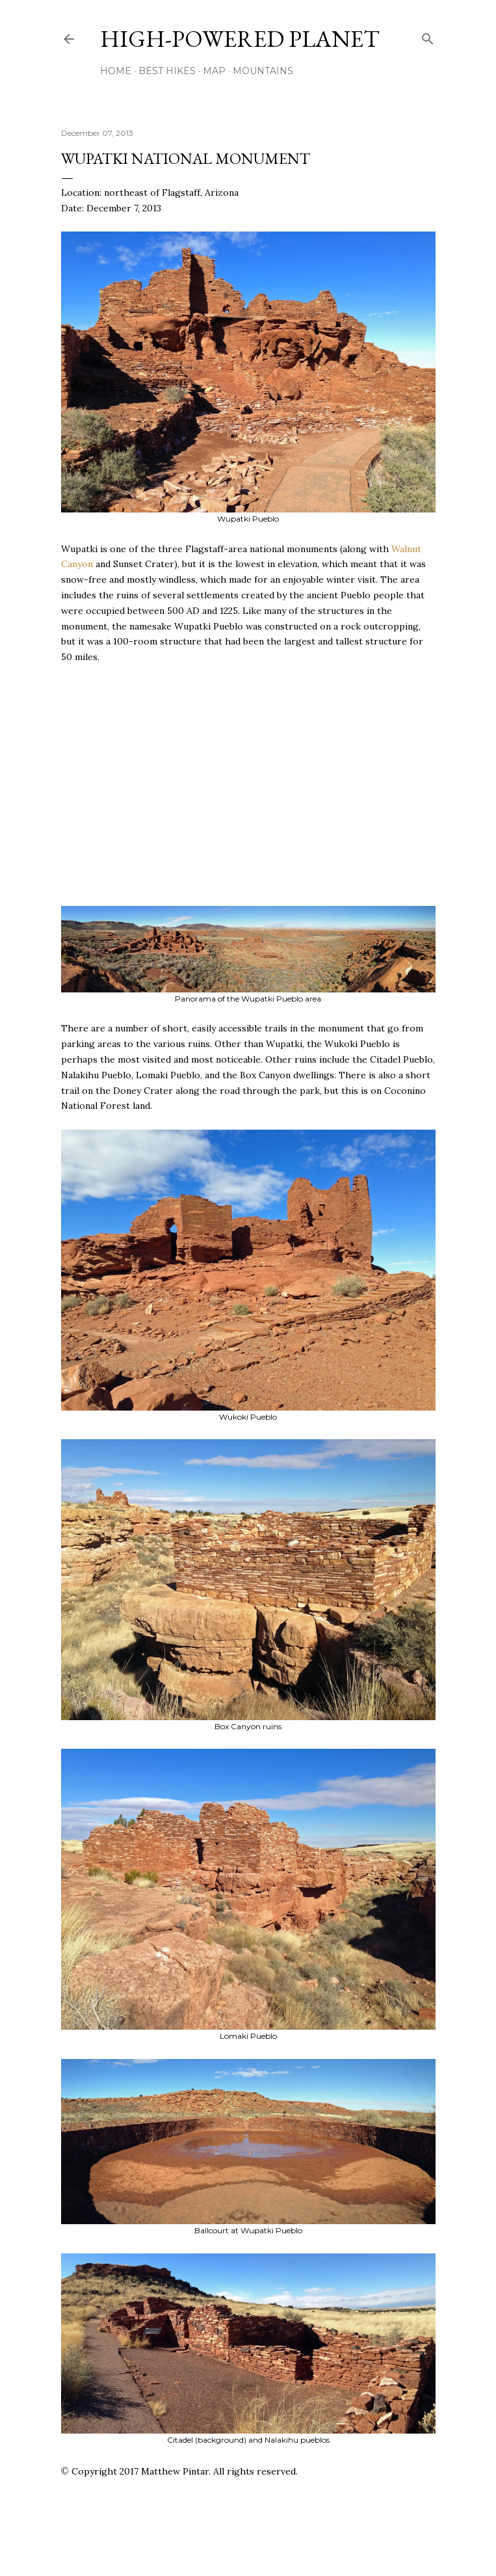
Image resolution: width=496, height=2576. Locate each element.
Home (115, 71)
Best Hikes (167, 71)
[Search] (428, 36)
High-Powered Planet (240, 38)
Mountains (263, 71)
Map (214, 71)
